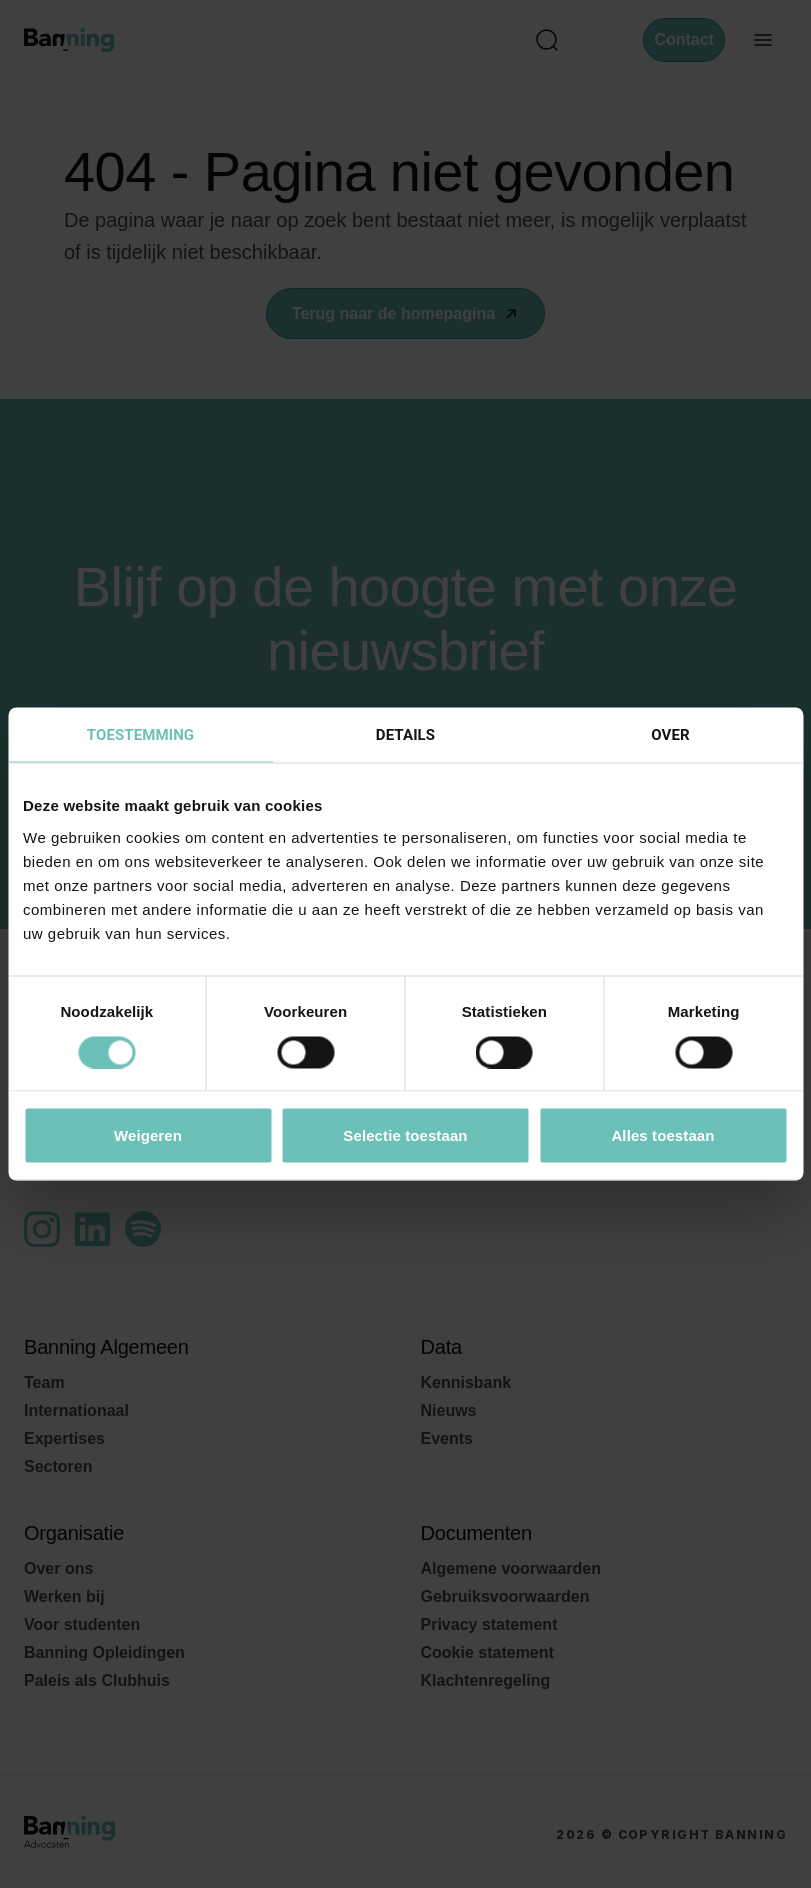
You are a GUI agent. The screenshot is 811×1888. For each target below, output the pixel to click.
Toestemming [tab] (140, 735)
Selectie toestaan (405, 1135)
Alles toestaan (662, 1135)
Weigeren (148, 1135)
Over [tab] (670, 735)
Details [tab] (405, 735)
